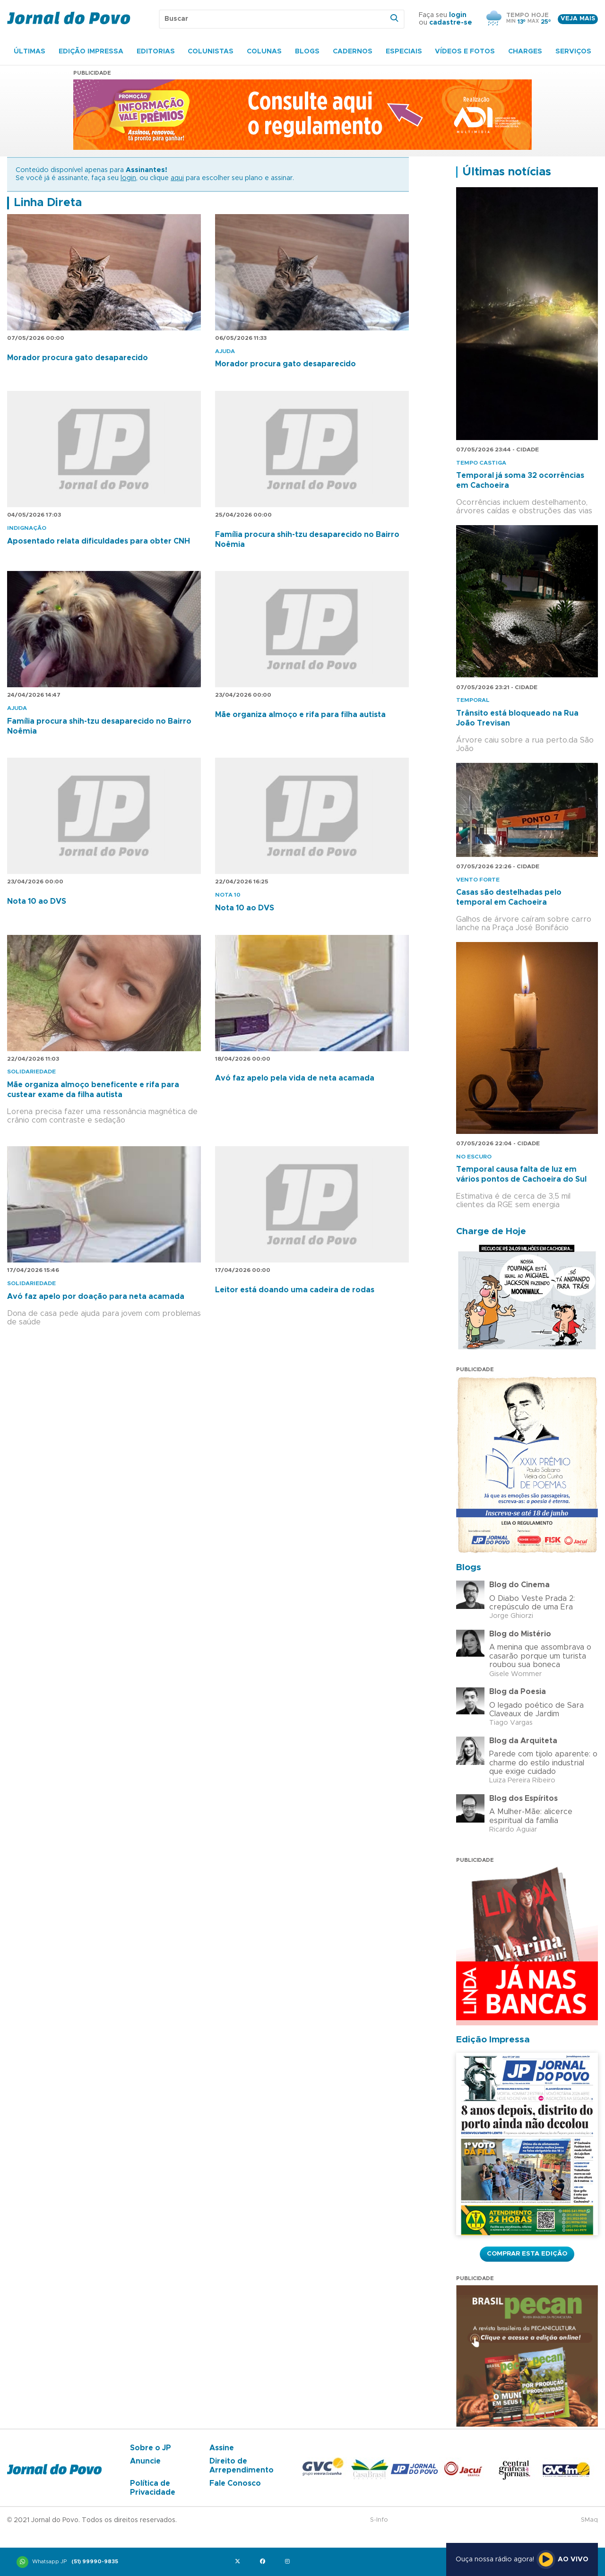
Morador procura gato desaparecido (77, 358)
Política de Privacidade (152, 2488)
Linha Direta (48, 202)
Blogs (307, 51)
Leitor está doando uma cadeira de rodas (294, 1290)
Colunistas (210, 51)
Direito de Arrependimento (241, 2465)
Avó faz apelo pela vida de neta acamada (294, 1078)
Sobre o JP (150, 2448)
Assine (221, 2448)
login (458, 15)
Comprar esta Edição (527, 2253)
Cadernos (352, 51)
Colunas (264, 51)
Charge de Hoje (491, 1231)
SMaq (589, 2520)
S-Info (379, 2520)
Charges (525, 51)
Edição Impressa (91, 51)
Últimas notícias (506, 172)
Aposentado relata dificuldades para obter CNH (98, 541)
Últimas (29, 51)
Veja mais (578, 19)
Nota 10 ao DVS (36, 901)
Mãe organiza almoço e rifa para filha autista (300, 714)
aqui (177, 178)
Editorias (156, 51)
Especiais (404, 51)
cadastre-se (450, 22)
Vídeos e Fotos (465, 51)
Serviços (573, 51)
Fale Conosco (235, 2483)
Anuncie (145, 2461)
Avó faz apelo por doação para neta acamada (95, 1296)
